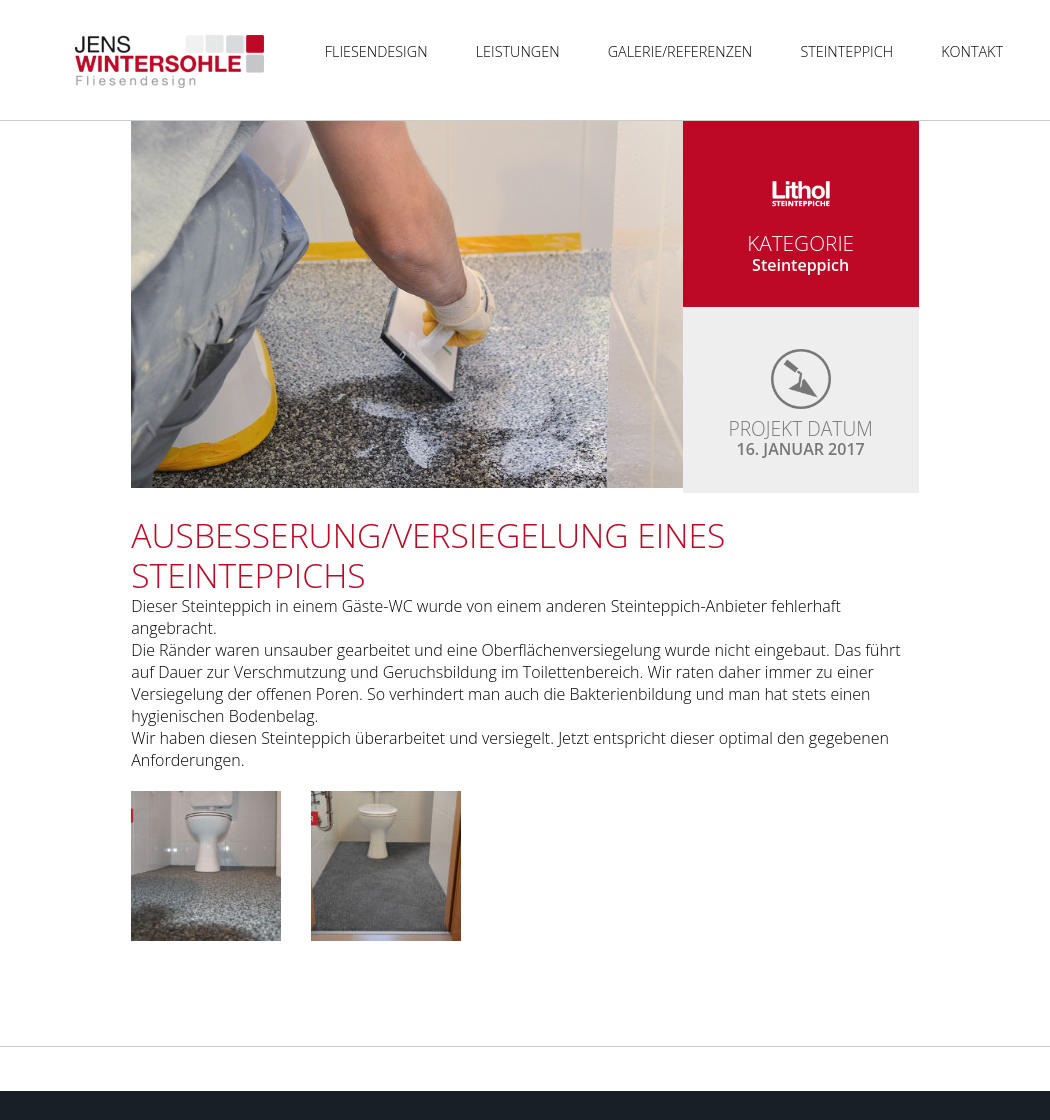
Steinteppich (846, 51)
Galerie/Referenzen (680, 51)
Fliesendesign (376, 51)
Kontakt (972, 51)
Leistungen (518, 51)
